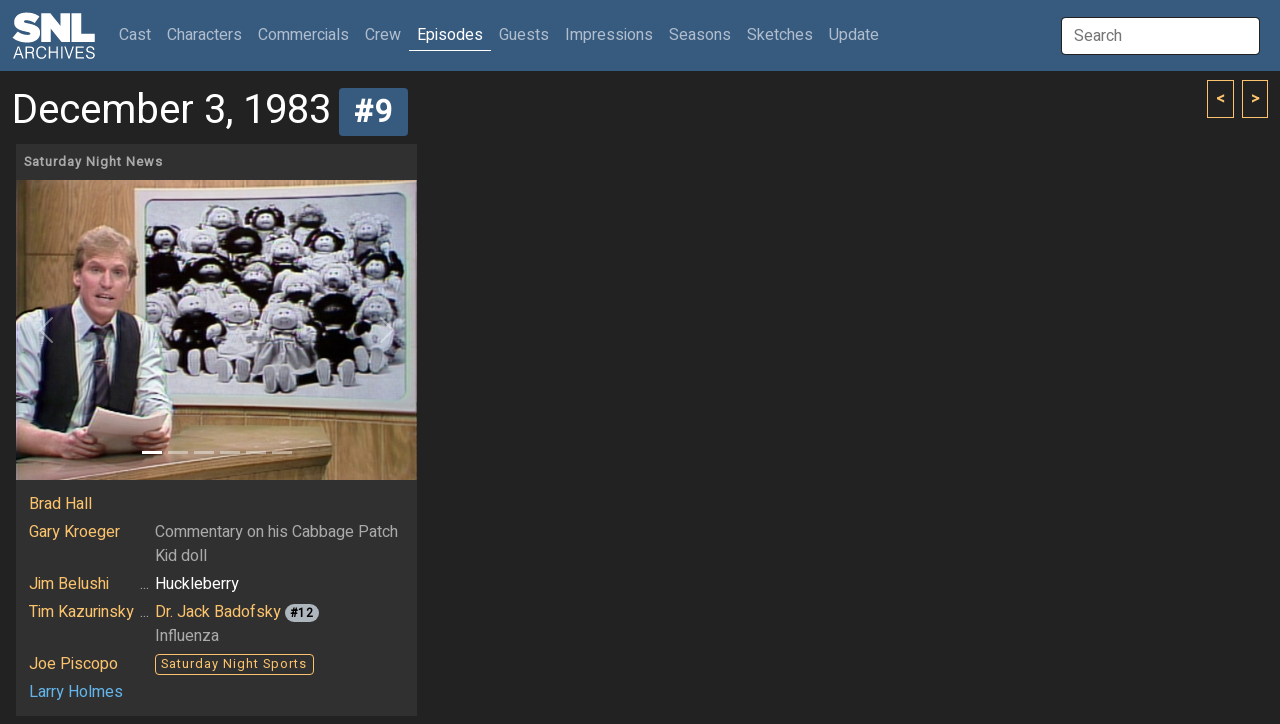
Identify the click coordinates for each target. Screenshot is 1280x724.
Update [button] (854, 35)
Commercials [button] (303, 35)
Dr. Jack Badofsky (218, 612)
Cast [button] (139, 34)
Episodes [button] (450, 35)
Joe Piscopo (73, 664)
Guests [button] (524, 35)
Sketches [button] (780, 35)
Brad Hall (60, 504)
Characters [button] (204, 35)
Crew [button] (383, 35)
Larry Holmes (76, 692)
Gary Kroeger (74, 532)
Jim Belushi (69, 584)
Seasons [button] (700, 35)
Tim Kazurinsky (81, 612)
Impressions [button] (609, 35)
